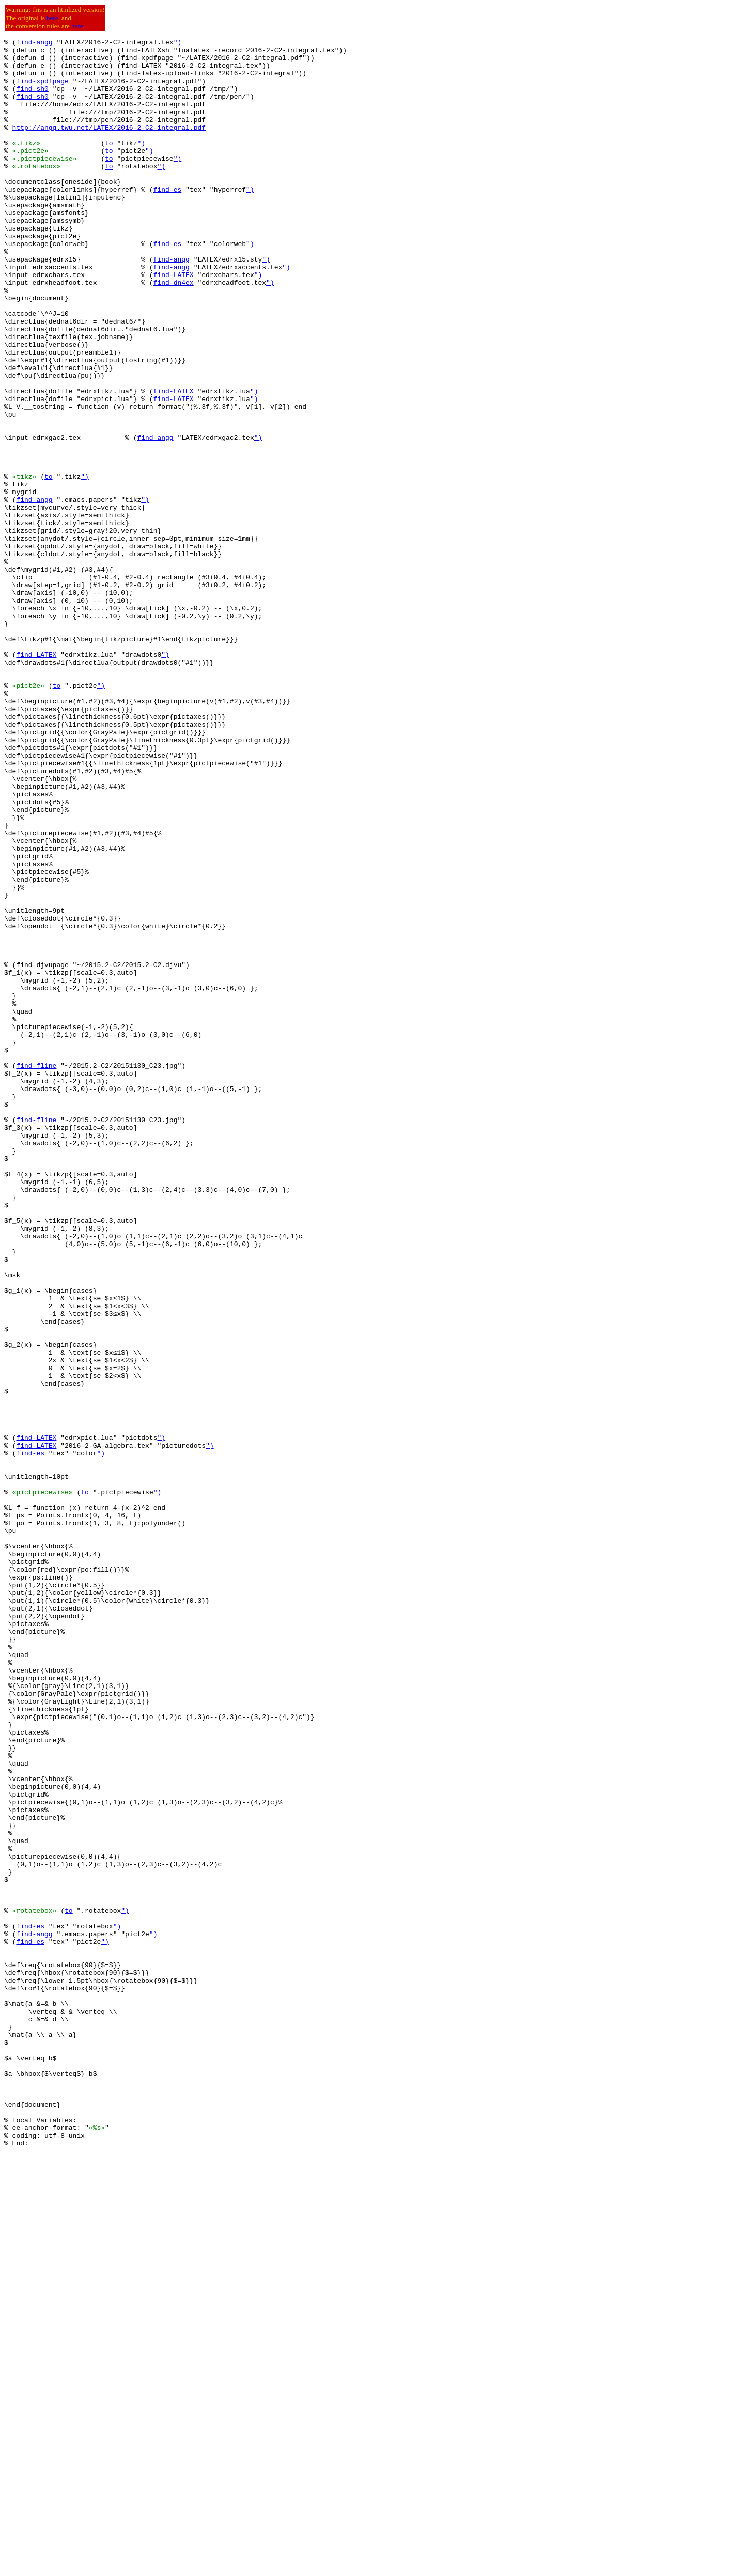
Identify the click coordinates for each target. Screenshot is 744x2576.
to (109, 164)
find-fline (36, 1271)
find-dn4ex (173, 331)
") (178, 43)
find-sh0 (32, 99)
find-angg (34, 43)
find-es (167, 220)
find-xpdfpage (42, 90)
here (52, 18)
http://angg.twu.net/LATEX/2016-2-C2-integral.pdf (109, 145)
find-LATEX (173, 322)
